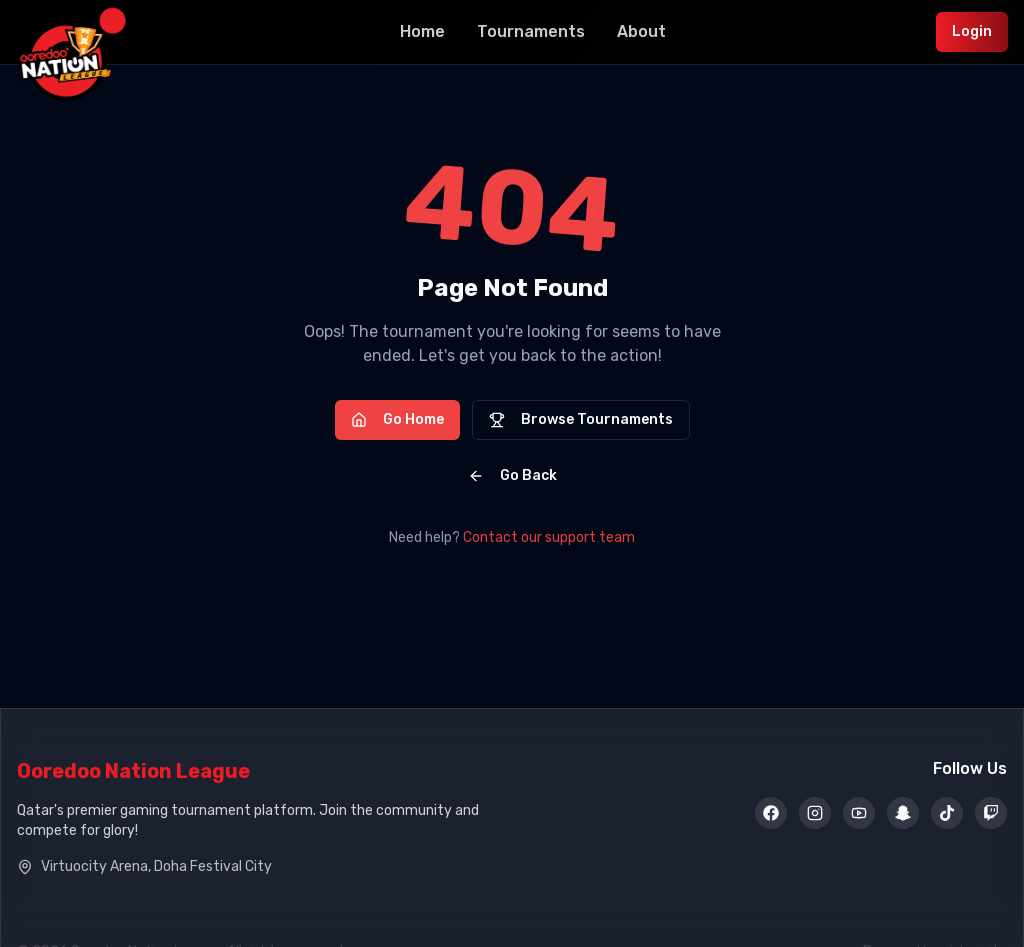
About (641, 31)
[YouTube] (859, 815)
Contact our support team (549, 537)
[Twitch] (991, 815)
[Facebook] (771, 815)
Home (422, 31)
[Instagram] (815, 815)
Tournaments (531, 31)
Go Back (512, 475)
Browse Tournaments (581, 419)
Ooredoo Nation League (133, 771)
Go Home (397, 419)
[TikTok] (947, 815)
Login (972, 31)
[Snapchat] (903, 815)
